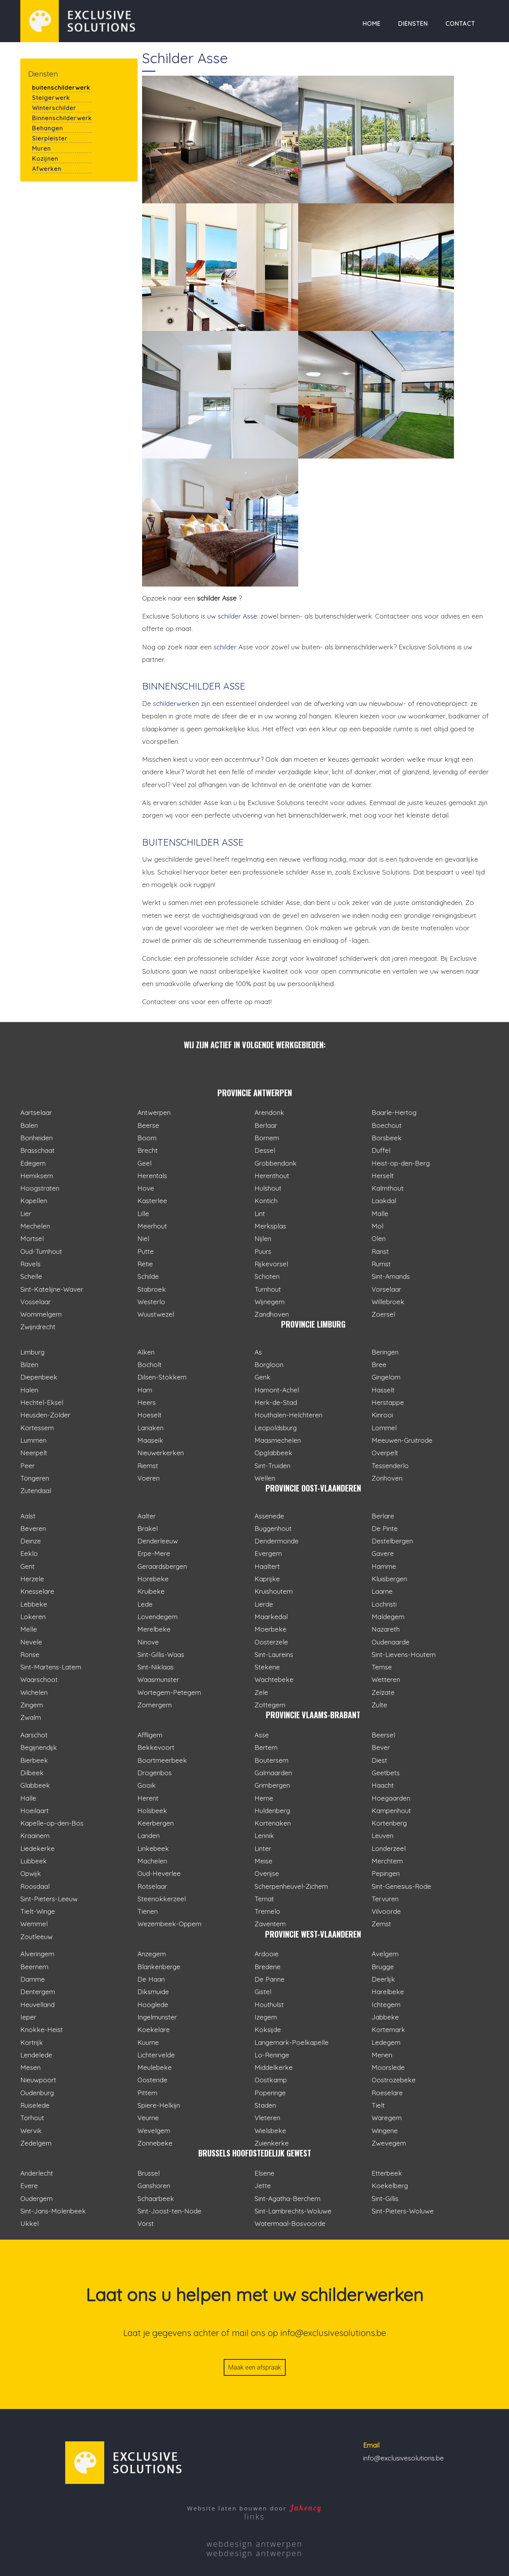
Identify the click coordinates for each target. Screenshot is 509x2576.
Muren (41, 148)
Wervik (31, 2130)
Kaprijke (267, 1579)
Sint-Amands (391, 1276)
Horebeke (153, 1579)
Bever (381, 1747)
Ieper (28, 2017)
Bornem (267, 1138)
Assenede (269, 1516)
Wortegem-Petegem (169, 1692)
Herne (264, 1798)
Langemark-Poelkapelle (292, 2042)
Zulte (379, 1705)
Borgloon (269, 1364)
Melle (28, 1629)
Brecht (147, 1150)
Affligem (149, 1735)
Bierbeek (34, 1760)
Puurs (263, 1251)
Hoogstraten (39, 1188)
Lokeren (33, 1616)
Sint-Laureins (274, 1654)
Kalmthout (388, 1188)
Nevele (31, 1642)
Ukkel (29, 2223)
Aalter (146, 1516)
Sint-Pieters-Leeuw (49, 1899)
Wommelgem (41, 1314)
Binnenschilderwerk (62, 118)
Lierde (264, 1604)
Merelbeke (154, 1629)
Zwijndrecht (37, 1327)
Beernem (34, 1967)
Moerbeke (271, 1629)
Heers (146, 1402)
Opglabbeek (273, 1453)
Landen (148, 1835)
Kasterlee (152, 1200)
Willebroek (388, 1302)
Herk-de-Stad (276, 1402)
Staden (265, 2105)
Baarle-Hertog (394, 1112)
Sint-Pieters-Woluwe (403, 2211)
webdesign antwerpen (254, 2544)
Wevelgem (153, 2130)
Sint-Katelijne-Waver (51, 1289)
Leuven (382, 1835)
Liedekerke (37, 1848)
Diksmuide (153, 1992)
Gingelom (386, 1377)
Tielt (378, 2105)
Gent (27, 1566)
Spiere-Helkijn (158, 2105)
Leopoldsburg (276, 1428)
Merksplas (270, 1226)
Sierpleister (50, 138)
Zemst (381, 1924)
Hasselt (383, 1390)
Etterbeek (387, 2173)
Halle (28, 1798)
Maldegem (388, 1616)
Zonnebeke (155, 2143)
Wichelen (34, 1692)
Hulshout (268, 1188)
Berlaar (266, 1125)
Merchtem (387, 1861)
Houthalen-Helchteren (288, 1415)
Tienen (147, 1911)
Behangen (47, 128)
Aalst (28, 1516)
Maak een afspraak (254, 2367)
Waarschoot (39, 1679)
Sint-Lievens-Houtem (404, 1654)
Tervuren (385, 1899)
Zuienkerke (272, 2143)
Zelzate (383, 1692)
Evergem (268, 1553)
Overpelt (385, 1453)
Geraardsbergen (162, 1566)
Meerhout (152, 1226)
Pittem (147, 2093)
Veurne (148, 2118)
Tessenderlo (390, 1465)
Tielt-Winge (37, 1911)
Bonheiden (36, 1138)
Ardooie (267, 1954)
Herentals (152, 1176)
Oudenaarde (390, 1642)
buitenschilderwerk (61, 87)
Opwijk (30, 1873)
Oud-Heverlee (159, 1873)
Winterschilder (54, 108)
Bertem (266, 1747)
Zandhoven (272, 1314)
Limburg (32, 1352)
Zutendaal (35, 1490)
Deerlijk (383, 1979)
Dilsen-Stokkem (162, 1377)
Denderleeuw (157, 1541)
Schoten (267, 1276)
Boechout (387, 1125)
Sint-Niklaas (155, 1667)
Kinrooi (382, 1415)
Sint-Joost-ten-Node (169, 2211)
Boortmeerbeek (162, 1760)
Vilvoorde (386, 1911)
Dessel (265, 1150)
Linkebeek (153, 1848)
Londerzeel (389, 1848)
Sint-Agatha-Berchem (287, 2198)
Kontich (266, 1200)
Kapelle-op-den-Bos (52, 1823)
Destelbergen (392, 1541)
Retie (145, 1264)
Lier (25, 1213)
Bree (379, 1364)
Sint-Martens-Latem (50, 1667)
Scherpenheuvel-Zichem (291, 1886)
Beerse (148, 1125)
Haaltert (267, 1566)
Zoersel (383, 1314)
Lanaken (150, 1428)
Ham (144, 1390)
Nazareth (386, 1629)
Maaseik (150, 1440)
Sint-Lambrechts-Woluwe (293, 2211)
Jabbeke (385, 2017)
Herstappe (388, 1402)
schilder (225, 647)
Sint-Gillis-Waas (160, 1654)
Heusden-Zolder (45, 1415)
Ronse (29, 1654)
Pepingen (386, 1873)
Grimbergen (272, 1785)
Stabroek (151, 1289)
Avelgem (385, 1954)
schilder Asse (237, 616)
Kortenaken (273, 1823)
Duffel (381, 1150)
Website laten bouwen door (254, 2508)
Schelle (31, 1276)
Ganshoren (153, 2185)
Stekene (267, 1667)
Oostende (152, 2080)
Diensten (413, 23)
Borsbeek (387, 1138)
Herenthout (272, 1176)
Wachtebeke (274, 1679)
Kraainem (35, 1835)
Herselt (383, 1176)
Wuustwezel (155, 1314)
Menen (382, 2055)
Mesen (30, 2067)
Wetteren (386, 1679)
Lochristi (384, 1604)
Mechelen (35, 1226)
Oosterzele (271, 1642)
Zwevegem (389, 2143)
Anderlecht (36, 2173)
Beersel (383, 1735)
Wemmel (34, 1924)
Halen (29, 1390)
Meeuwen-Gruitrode (402, 1440)
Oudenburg (37, 2093)
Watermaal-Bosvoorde (290, 2223)
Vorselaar (386, 1289)
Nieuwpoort (38, 2080)
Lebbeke (33, 1604)
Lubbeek (33, 1861)
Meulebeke (154, 2067)
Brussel (148, 2173)
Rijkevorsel (271, 1264)
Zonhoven (387, 1478)
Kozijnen (45, 158)
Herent (147, 1798)
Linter (263, 1848)
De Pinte (385, 1528)
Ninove (148, 1642)
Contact (460, 23)
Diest (379, 1760)
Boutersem (271, 1760)
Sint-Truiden (272, 1465)
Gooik (146, 1785)
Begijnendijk (38, 1747)
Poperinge (270, 2093)
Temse (382, 1667)
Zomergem (154, 1705)
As (258, 1352)
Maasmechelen (278, 1440)
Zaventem (270, 1924)
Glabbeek (35, 1785)
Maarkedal (271, 1616)
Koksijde (268, 2029)
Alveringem (37, 1954)
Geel (144, 1163)
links (254, 2516)
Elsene (264, 2173)
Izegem (266, 2017)
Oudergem (36, 2198)
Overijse (267, 1873)
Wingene (385, 2130)
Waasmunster (158, 1679)
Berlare (383, 1516)
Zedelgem (36, 2143)
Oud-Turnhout (41, 1251)
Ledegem (386, 2042)
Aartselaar (36, 1112)
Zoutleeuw (36, 1936)
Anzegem (151, 1954)
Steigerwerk (51, 97)
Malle (380, 1213)
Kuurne (148, 2042)
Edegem (33, 1163)
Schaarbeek (155, 2198)
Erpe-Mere (153, 1553)
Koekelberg (390, 2185)
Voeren (148, 1478)
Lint (260, 1213)
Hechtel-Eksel (41, 1402)
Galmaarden (273, 1773)
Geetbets (386, 1773)
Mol (377, 1226)
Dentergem (37, 1992)
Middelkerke (274, 2067)
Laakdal (384, 1200)
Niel (143, 1238)
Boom (147, 1138)
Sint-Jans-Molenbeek (53, 2211)
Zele (261, 1692)
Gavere (383, 1553)
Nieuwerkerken (160, 1453)
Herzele (32, 1579)
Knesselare (37, 1591)
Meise (263, 1861)
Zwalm (30, 1717)
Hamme (384, 1566)
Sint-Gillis (385, 2198)
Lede (145, 1604)
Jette (263, 2185)
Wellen (265, 1478)
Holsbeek (152, 1810)
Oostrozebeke (394, 2080)
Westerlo (151, 1302)
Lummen (33, 1440)
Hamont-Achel (277, 1390)
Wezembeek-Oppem (169, 1924)
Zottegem (270, 1705)
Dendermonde (277, 1541)
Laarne (382, 1591)
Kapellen (33, 1200)
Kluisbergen (389, 1579)
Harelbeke (388, 1992)
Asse (262, 1735)
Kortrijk (31, 2042)
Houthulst (269, 2004)
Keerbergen (155, 1823)
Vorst (145, 2223)
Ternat (264, 1899)
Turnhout (268, 1289)
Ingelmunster (157, 2017)
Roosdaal (35, 1886)
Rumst (381, 1264)
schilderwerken (176, 703)
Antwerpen (154, 1112)
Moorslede (388, 2067)
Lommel (384, 1428)
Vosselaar (35, 1302)
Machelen (152, 1861)
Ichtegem (386, 2004)
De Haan (151, 1979)
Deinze (30, 1541)
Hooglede (152, 2004)
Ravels (30, 1264)
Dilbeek (32, 1773)
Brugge (383, 1967)
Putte (145, 1251)
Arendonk (269, 1112)
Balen (29, 1125)
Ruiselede (35, 2105)
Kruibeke (151, 1591)
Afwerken (46, 168)
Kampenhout (391, 1810)
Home (372, 23)
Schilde (148, 1276)
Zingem (31, 1705)
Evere (29, 2185)
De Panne (270, 1979)
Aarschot (34, 1735)
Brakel (147, 1528)
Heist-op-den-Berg (401, 1163)
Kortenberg (389, 1823)
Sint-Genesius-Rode (401, 1886)
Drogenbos (154, 1773)
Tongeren (34, 1478)
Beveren (33, 1528)
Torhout (32, 2118)
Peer (27, 1465)
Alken (146, 1352)
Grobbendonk (276, 1163)
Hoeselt (149, 1415)
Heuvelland (37, 2004)
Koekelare (153, 2029)
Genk (263, 1377)
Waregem (387, 2118)
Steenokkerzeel (161, 1899)
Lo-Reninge (272, 2055)
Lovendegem (157, 1616)
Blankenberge (158, 1967)
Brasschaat (37, 1150)
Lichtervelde (156, 2055)
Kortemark (388, 2029)
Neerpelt (33, 1453)
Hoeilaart (34, 1810)
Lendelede (36, 2055)
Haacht (383, 1785)
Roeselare (387, 2093)
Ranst (380, 1251)
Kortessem (37, 1428)
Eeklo (29, 1553)
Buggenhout (273, 1528)
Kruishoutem (274, 1591)
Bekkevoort (155, 1747)
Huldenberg (272, 1810)
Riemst (147, 1465)
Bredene (268, 1967)
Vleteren (267, 2118)
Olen (379, 1238)
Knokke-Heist (41, 2029)
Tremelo (267, 1911)
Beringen (385, 1352)
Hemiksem (36, 1176)
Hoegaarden (391, 1798)
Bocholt (149, 1364)
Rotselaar (152, 1886)
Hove (145, 1188)
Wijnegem (270, 1302)
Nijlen (263, 1238)
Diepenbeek (38, 1377)
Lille (143, 1213)
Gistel (263, 1992)
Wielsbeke (270, 2130)
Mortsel (32, 1238)
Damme (32, 1979)
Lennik (264, 1835)
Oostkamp (271, 2080)
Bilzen (29, 1364)
